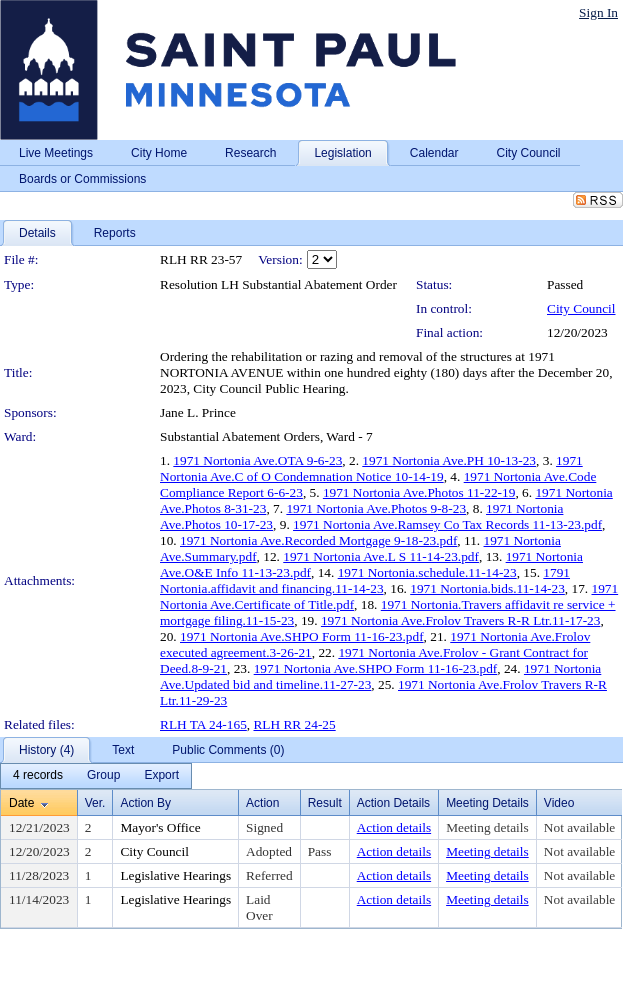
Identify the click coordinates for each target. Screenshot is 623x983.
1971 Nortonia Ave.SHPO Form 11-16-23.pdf (302, 636)
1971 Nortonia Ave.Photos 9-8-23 (376, 508)
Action (262, 803)
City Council (581, 308)
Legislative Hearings (175, 875)
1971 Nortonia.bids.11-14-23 (487, 588)
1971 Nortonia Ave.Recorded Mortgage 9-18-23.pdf (318, 540)
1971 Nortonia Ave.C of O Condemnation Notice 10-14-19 (371, 468)
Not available (579, 827)
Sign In (598, 12)
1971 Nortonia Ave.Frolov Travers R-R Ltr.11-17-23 (461, 620)
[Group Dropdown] (103, 776)
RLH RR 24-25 (294, 724)
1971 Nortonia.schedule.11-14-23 (427, 572)
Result (325, 803)
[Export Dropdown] (161, 776)
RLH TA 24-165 (203, 724)
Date (21, 803)
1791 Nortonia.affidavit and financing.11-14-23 (365, 580)
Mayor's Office (160, 827)
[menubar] (96, 776)
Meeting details (487, 827)
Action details (394, 827)
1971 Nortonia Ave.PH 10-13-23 (449, 460)
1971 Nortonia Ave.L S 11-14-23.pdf (381, 556)
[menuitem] (38, 776)
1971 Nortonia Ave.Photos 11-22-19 (419, 492)
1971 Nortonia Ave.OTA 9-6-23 (257, 460)
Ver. (95, 803)
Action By (145, 803)
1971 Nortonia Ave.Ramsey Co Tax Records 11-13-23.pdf (447, 524)
